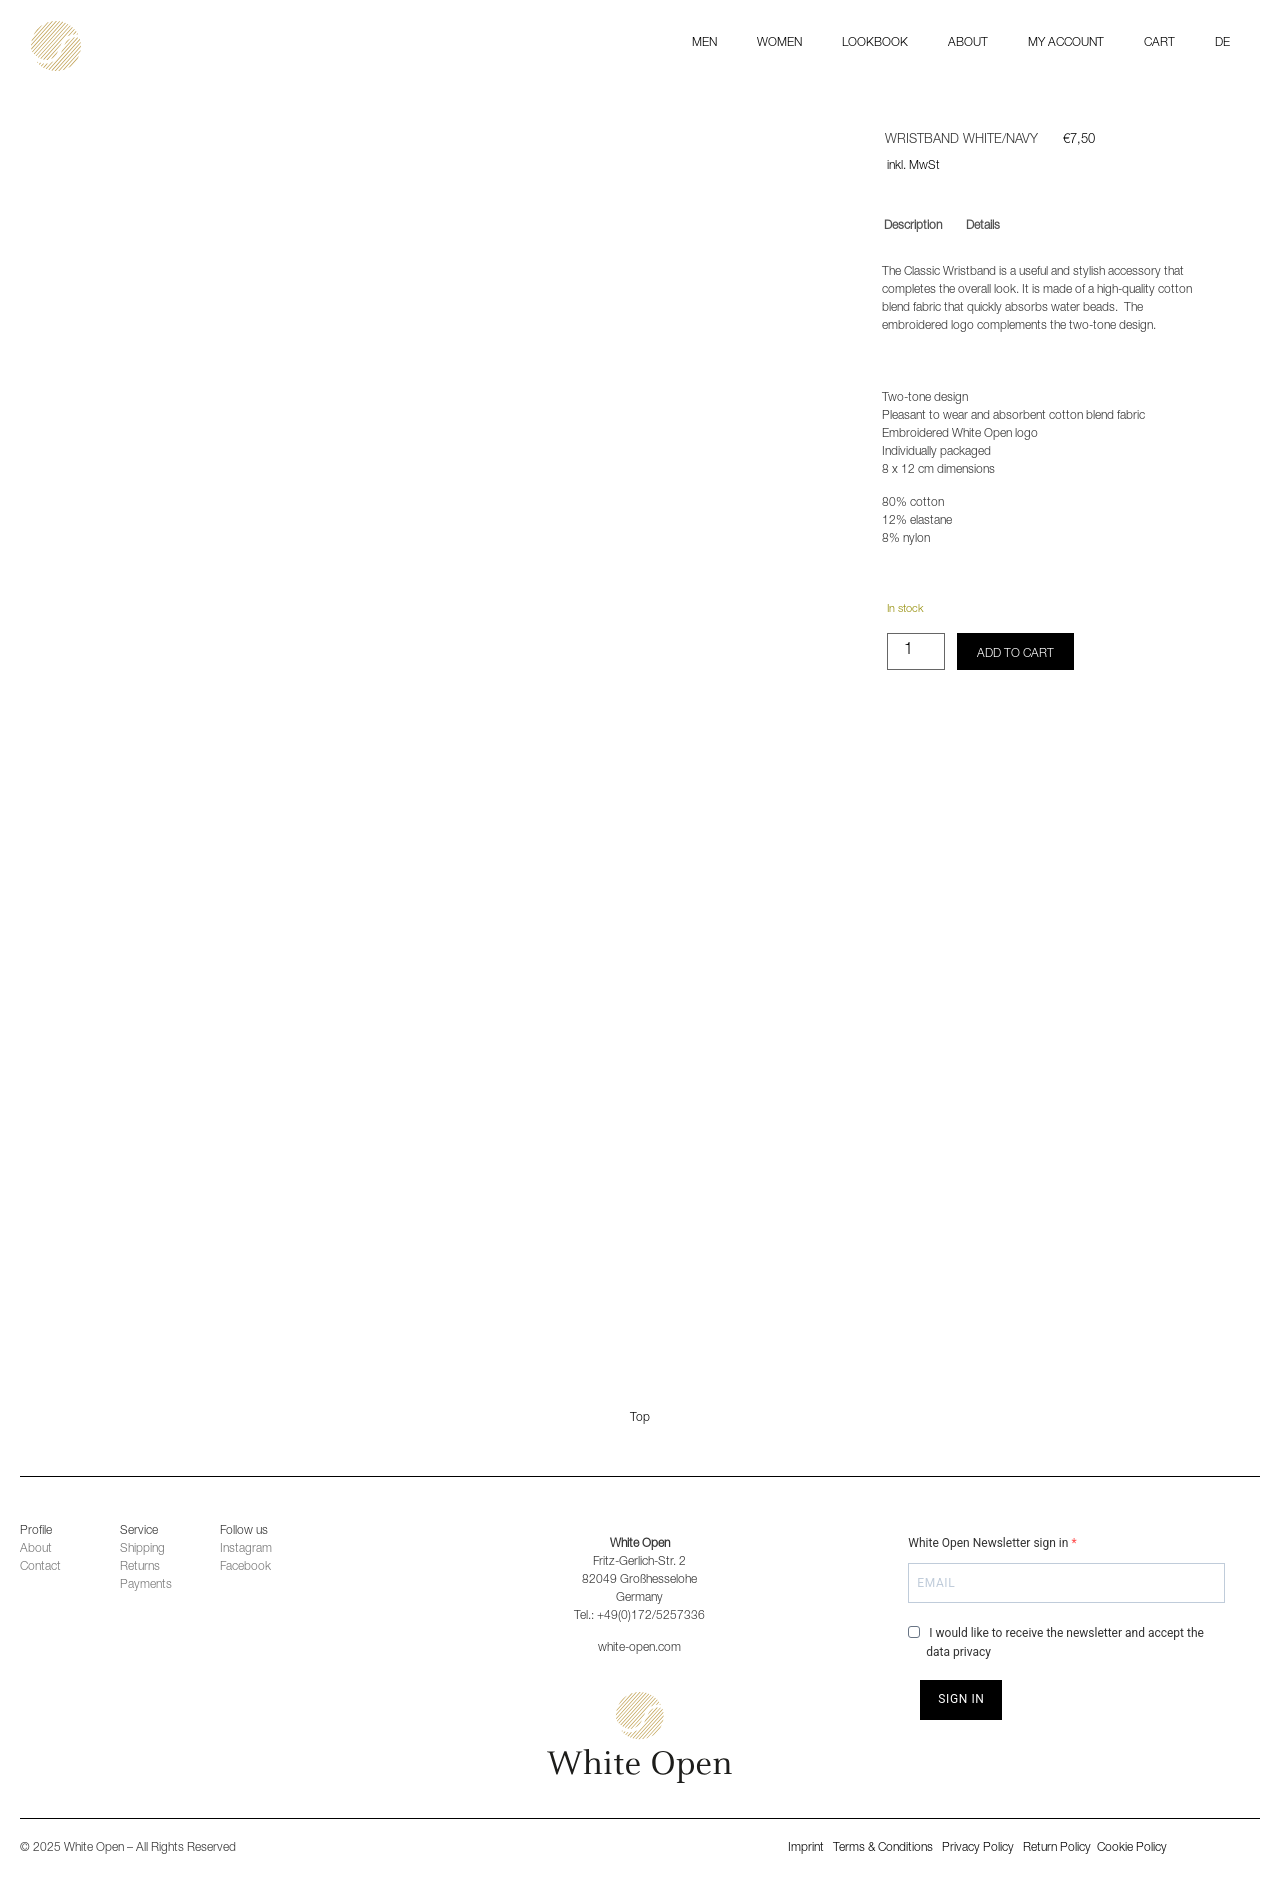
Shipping (142, 1549)
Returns (140, 1567)
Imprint (806, 1848)
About (36, 1549)
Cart (1159, 43)
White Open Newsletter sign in (989, 1543)
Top (640, 1418)
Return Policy (1058, 1848)
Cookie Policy (1132, 1848)
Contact (40, 1567)
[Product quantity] (916, 651)
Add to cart (1015, 654)
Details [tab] (983, 226)
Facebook (245, 1567)
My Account (1066, 43)
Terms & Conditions (883, 1848)
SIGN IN (961, 1699)
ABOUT (968, 43)
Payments (146, 1585)
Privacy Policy (978, 1848)
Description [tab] (913, 226)
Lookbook (875, 43)
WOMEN (779, 43)
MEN (704, 43)
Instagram (246, 1549)
